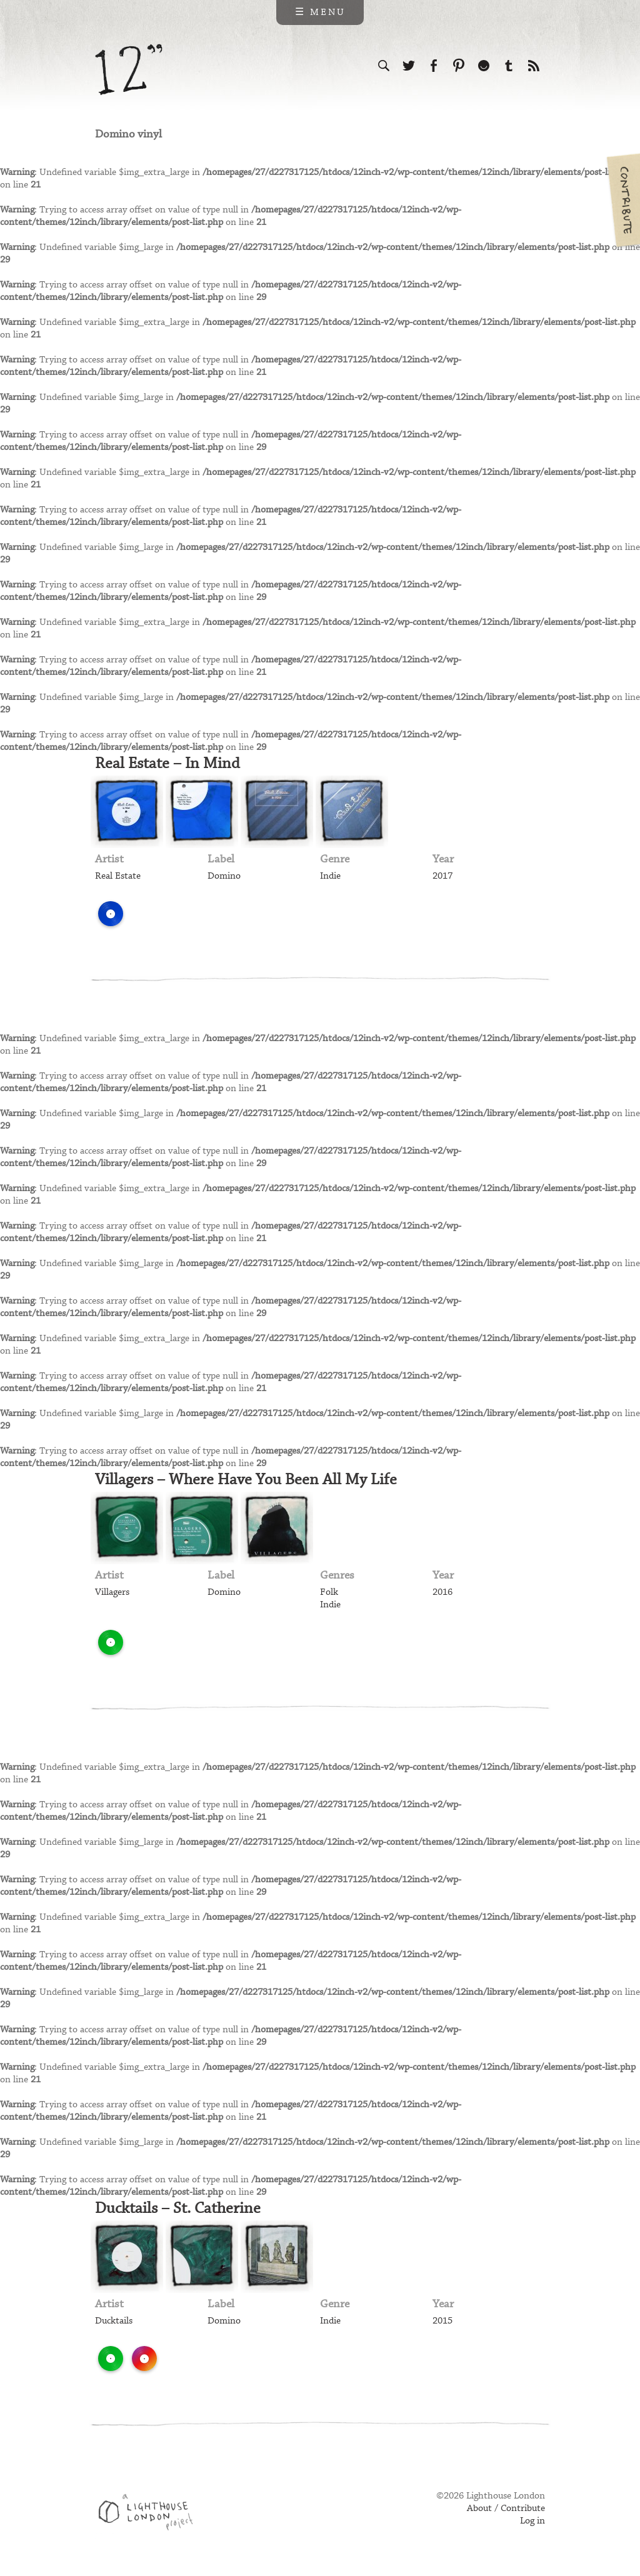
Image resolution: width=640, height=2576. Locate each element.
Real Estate (118, 876)
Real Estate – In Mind (167, 764)
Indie (330, 876)
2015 (442, 2321)
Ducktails (113, 2321)
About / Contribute (506, 2508)
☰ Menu (320, 12)
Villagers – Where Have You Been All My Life (246, 1480)
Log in (532, 2521)
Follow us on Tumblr (508, 65)
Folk (329, 1592)
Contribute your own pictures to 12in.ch (622, 200)
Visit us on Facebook (433, 65)
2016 (442, 1592)
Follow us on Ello (483, 65)
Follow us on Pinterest (458, 65)
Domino (224, 876)
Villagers (112, 1592)
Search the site (383, 65)
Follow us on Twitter (408, 65)
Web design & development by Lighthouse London (150, 2514)
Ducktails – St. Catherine (178, 2209)
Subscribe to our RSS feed (533, 65)
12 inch (129, 70)
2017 (442, 876)
